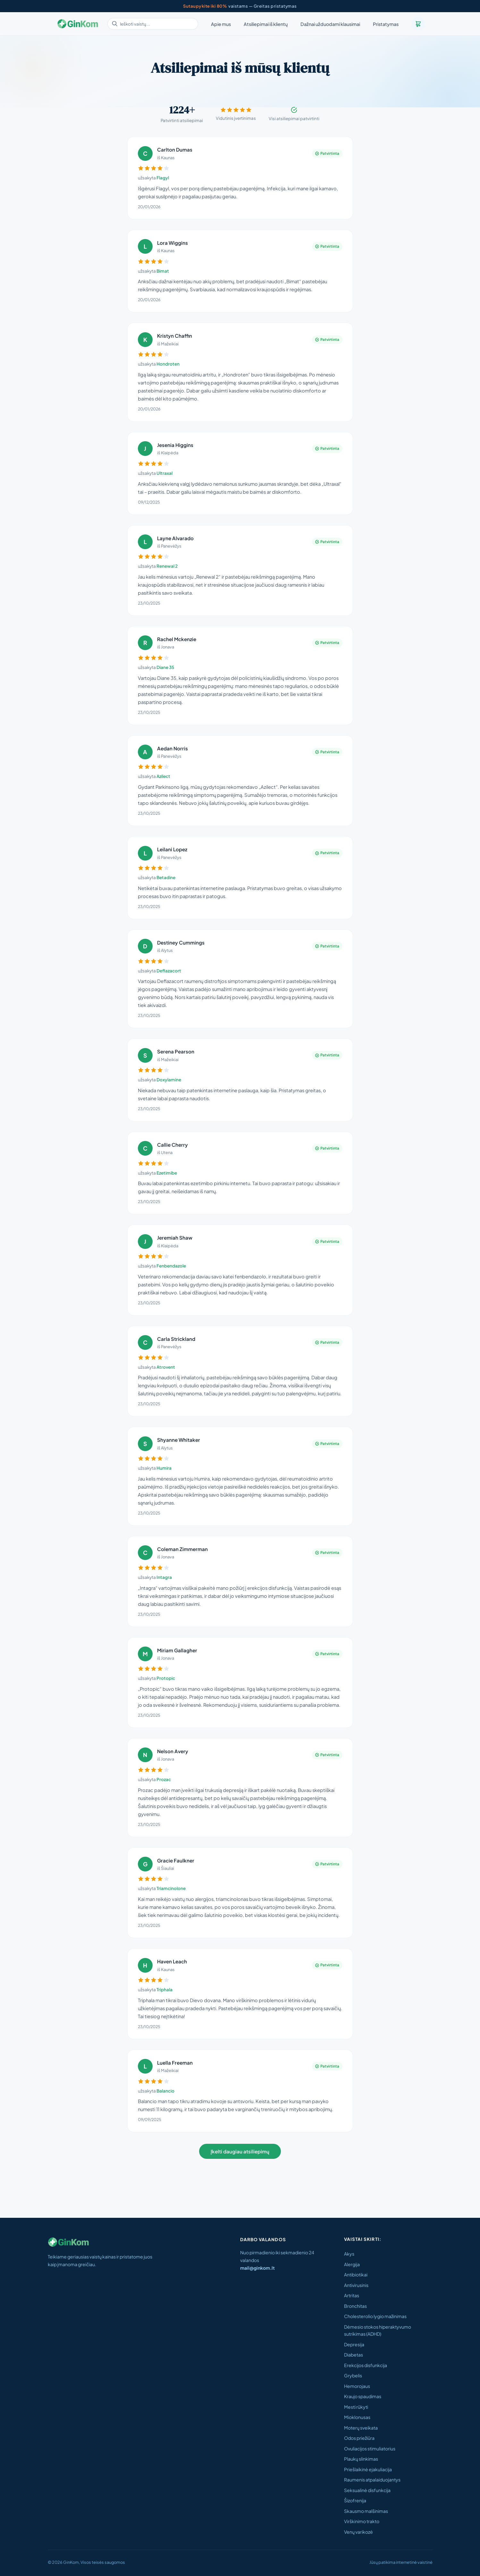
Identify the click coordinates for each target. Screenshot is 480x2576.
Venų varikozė (358, 2532)
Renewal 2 (167, 566)
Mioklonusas (357, 2417)
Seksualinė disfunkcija (367, 2490)
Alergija (352, 2264)
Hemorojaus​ (357, 2386)
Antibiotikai (355, 2274)
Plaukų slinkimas (361, 2459)
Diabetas (353, 2354)
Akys (349, 2254)
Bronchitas (355, 2306)
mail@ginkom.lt (257, 2268)
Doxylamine (168, 1079)
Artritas (351, 2295)
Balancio (165, 2090)
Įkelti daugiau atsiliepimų (240, 2151)
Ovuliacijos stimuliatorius (369, 2448)
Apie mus (221, 24)
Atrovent (165, 1367)
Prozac (163, 1779)
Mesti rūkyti (356, 2407)
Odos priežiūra (359, 2438)
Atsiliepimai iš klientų (266, 24)
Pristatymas (386, 24)
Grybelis (353, 2375)
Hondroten (168, 364)
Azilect (163, 776)
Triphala (164, 1989)
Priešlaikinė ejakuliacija (368, 2469)
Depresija (354, 2344)
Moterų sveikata (361, 2428)
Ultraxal (164, 473)
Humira (164, 1468)
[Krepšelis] (418, 23)
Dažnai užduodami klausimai (330, 24)
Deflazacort (168, 970)
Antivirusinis (356, 2285)
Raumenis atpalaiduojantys (372, 2479)
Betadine (165, 877)
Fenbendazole (171, 1265)
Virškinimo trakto (361, 2521)
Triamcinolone (171, 1888)
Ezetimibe (166, 1173)
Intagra (164, 1577)
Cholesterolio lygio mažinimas (375, 2316)
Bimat (162, 271)
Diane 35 (165, 667)
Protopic (165, 1678)
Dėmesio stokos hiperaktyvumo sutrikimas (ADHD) (377, 2330)
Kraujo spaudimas (362, 2396)
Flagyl (162, 177)
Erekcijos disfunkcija (365, 2365)
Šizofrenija (355, 2500)
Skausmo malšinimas (366, 2511)
